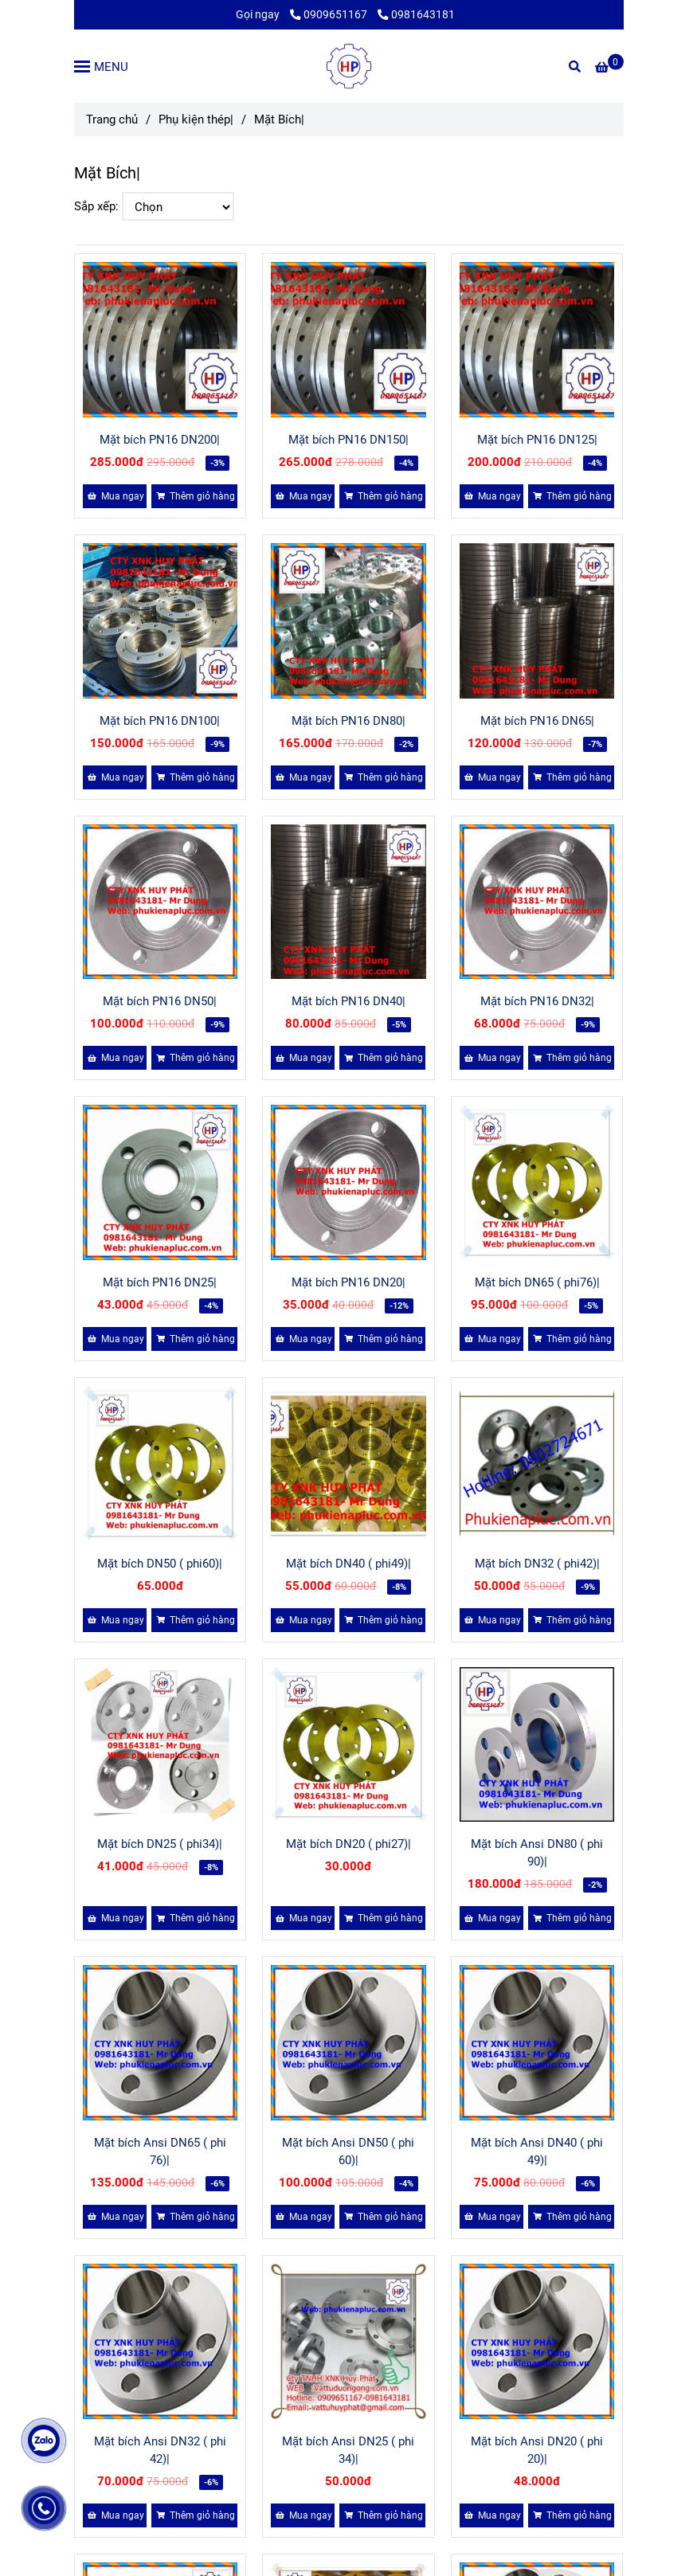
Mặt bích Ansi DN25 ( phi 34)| (348, 2450)
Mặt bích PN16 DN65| (537, 721)
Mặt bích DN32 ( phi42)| (537, 1563)
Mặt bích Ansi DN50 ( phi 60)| (348, 2151)
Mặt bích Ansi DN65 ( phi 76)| (160, 2151)
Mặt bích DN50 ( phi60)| (159, 1563)
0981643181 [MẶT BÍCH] (416, 14)
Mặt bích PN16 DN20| (348, 1282)
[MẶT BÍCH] (609, 68)
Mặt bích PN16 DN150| (348, 440)
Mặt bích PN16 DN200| (160, 440)
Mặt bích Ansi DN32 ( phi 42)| (160, 2450)
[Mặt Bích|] (349, 66)
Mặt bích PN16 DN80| (348, 721)
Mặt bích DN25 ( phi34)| (159, 1844)
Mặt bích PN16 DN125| (537, 440)
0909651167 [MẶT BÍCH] (330, 14)
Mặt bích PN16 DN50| (160, 1001)
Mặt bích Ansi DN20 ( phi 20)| (537, 2450)
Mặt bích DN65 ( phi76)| (537, 1282)
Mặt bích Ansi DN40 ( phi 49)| (537, 2151)
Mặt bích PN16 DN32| (537, 1001)
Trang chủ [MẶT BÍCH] (112, 119)
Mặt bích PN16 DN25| (160, 1282)
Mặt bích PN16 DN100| (160, 721)
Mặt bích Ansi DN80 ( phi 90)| (537, 1853)
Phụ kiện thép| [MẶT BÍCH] (196, 119)
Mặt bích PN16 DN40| (348, 1001)
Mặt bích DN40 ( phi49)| (348, 1563)
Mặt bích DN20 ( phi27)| (348, 1844)
